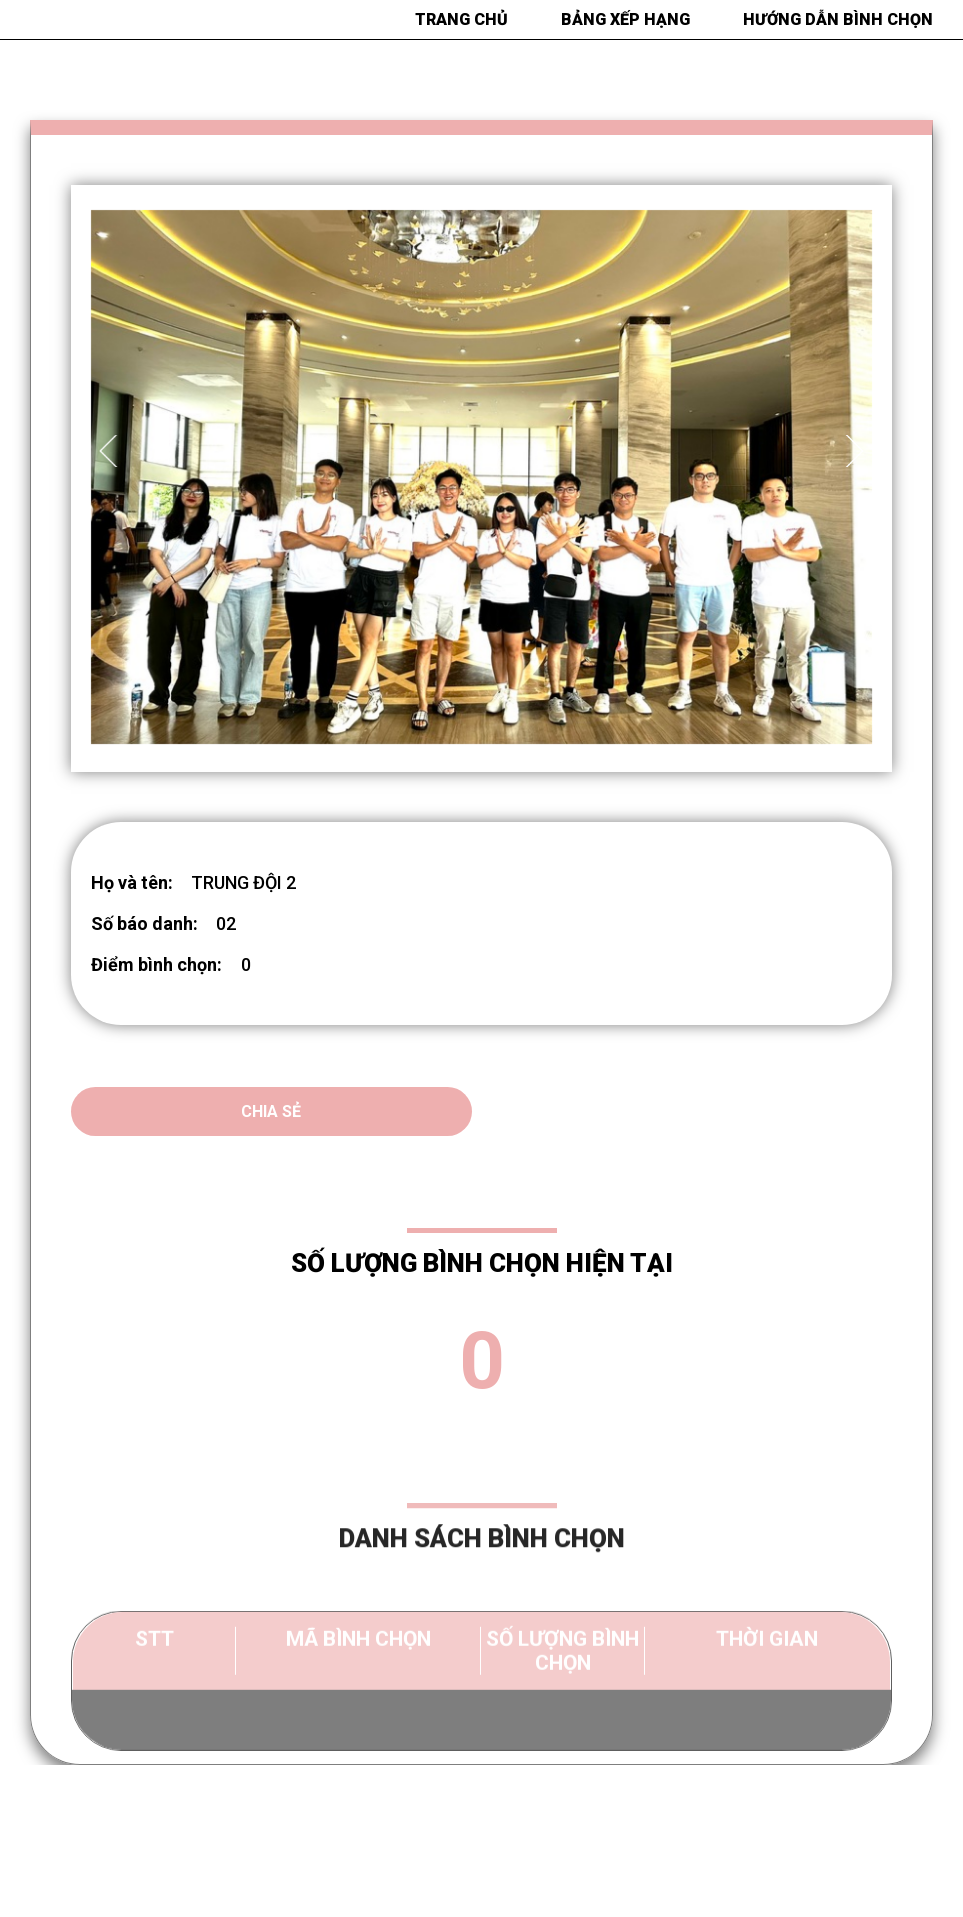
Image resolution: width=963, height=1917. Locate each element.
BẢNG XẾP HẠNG (625, 19)
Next (851, 451)
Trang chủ (461, 19)
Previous (112, 451)
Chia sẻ (271, 1111)
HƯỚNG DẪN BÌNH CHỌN (838, 19)
